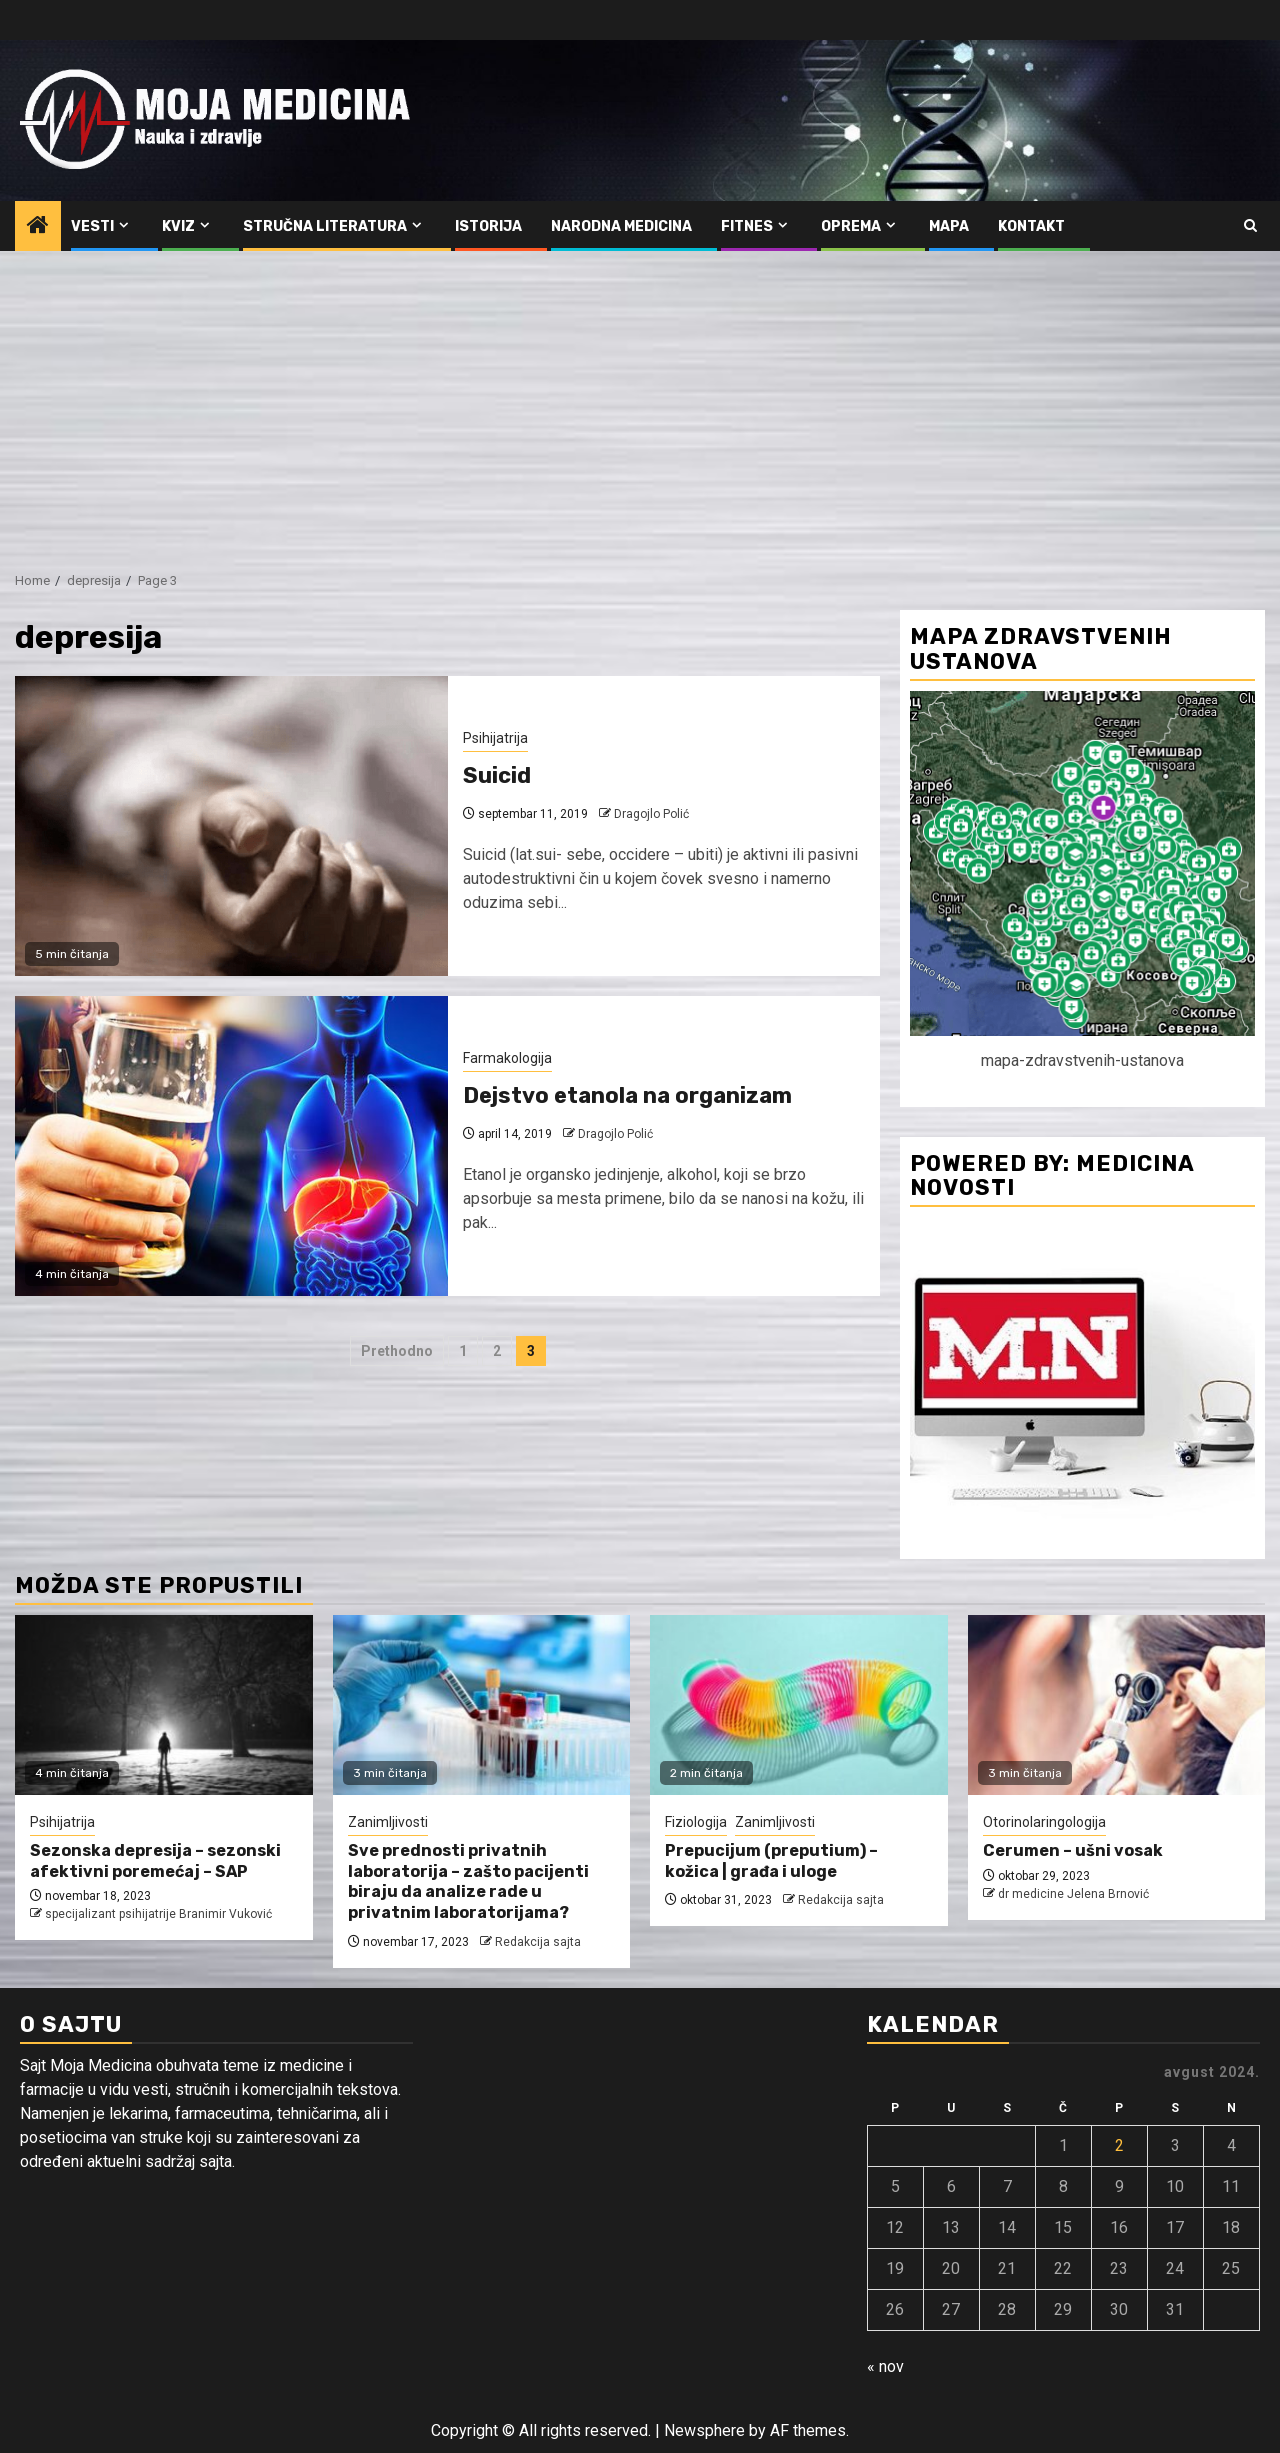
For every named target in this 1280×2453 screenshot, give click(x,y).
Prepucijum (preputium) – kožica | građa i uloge (771, 1861)
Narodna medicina (621, 226)
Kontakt (1031, 226)
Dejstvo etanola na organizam (627, 1095)
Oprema (851, 226)
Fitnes (747, 226)
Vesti (92, 226)
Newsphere (704, 2430)
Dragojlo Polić (651, 814)
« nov (885, 2366)
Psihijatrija (495, 738)
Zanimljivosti (388, 1822)
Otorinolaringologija (1044, 1822)
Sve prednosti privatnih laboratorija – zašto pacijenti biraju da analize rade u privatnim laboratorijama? (468, 1881)
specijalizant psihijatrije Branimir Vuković (158, 1914)
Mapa (949, 226)
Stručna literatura (325, 226)
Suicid (497, 775)
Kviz (178, 226)
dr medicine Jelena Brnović (1073, 1894)
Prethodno (397, 1351)
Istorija (488, 226)
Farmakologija (507, 1058)
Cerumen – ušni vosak (1073, 1850)
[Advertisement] (640, 401)
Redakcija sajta (538, 1942)
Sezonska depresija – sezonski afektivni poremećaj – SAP (155, 1861)
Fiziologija (696, 1822)
